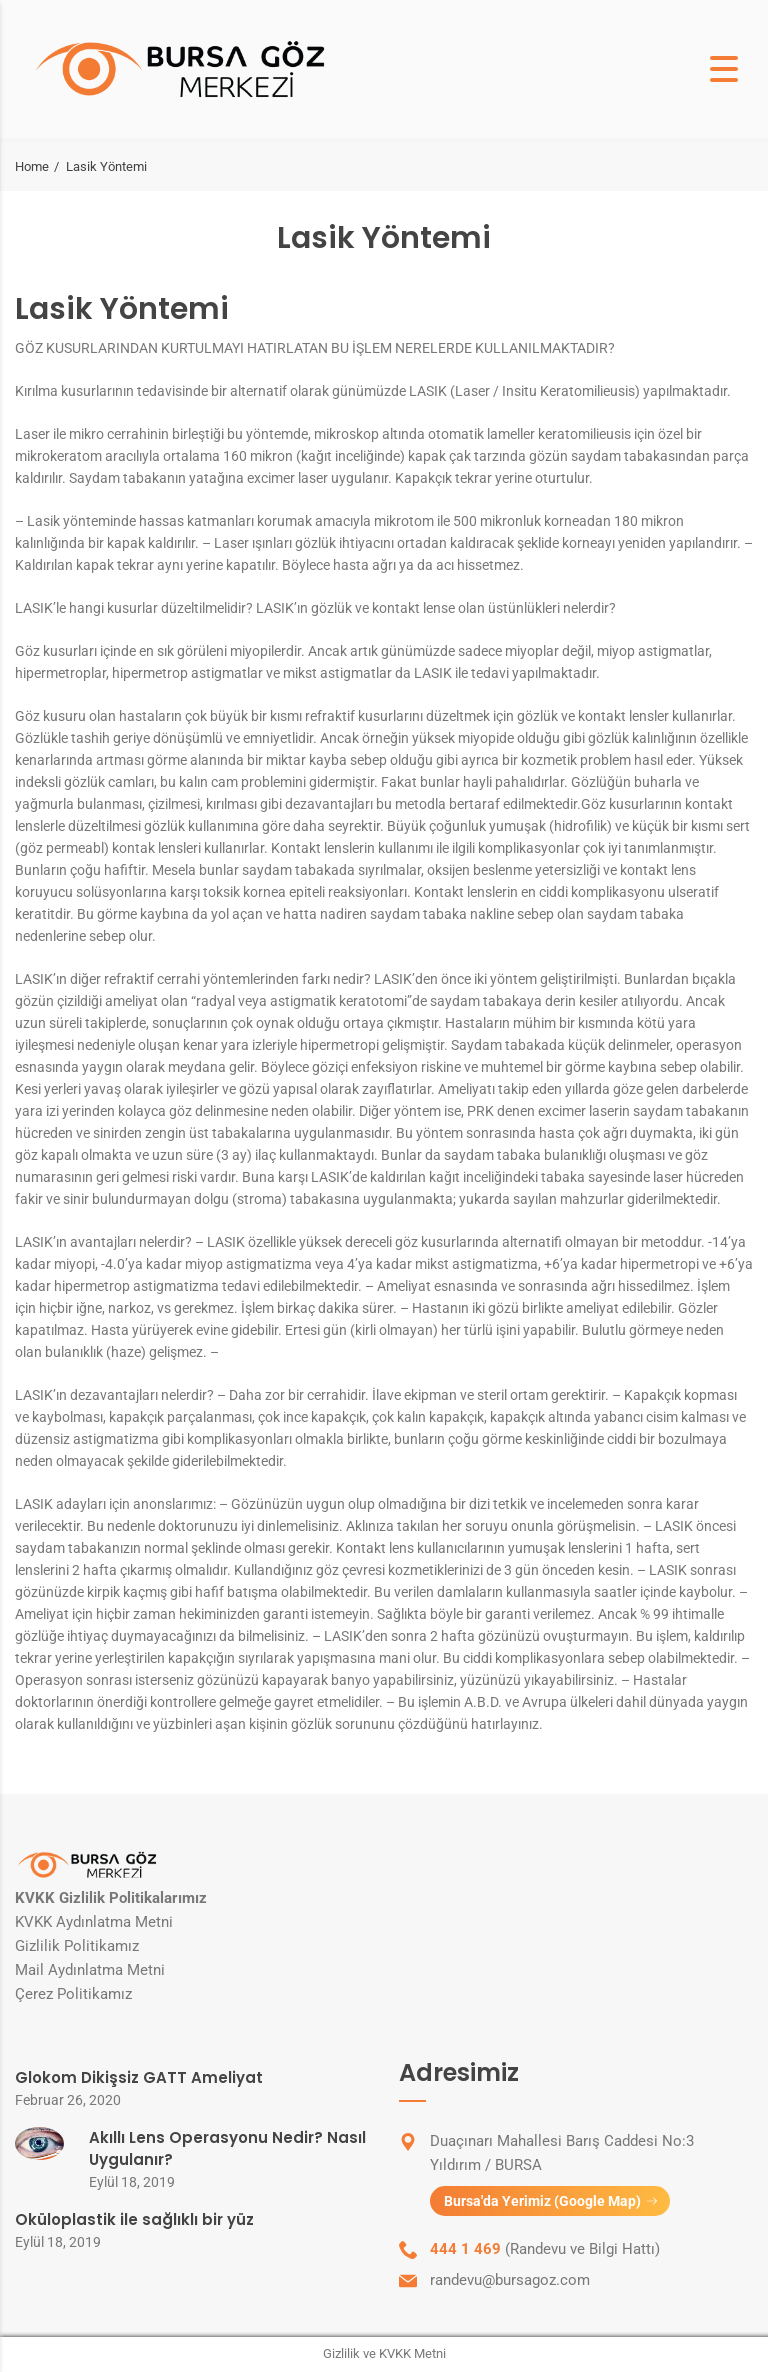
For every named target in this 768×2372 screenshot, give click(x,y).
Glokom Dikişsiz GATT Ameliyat (139, 2077)
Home (32, 166)
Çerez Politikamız (73, 1994)
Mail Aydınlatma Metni (90, 1970)
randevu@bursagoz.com (510, 2281)
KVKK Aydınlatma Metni (94, 1922)
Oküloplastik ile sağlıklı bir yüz (134, 2219)
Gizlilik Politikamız (77, 1946)
